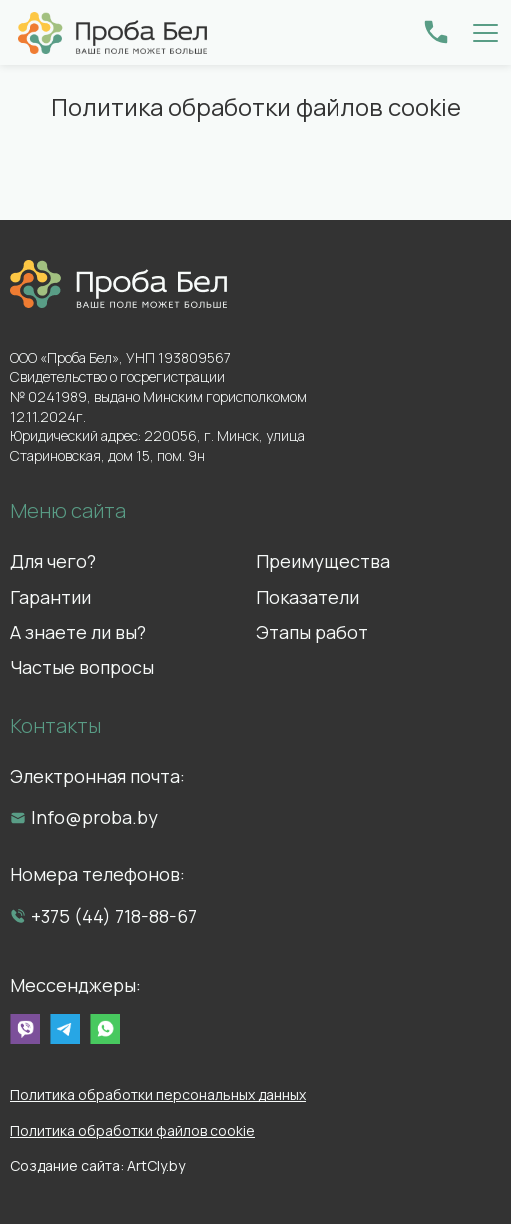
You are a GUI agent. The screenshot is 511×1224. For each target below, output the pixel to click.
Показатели (307, 597)
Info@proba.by (94, 817)
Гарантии (50, 597)
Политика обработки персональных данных (158, 1094)
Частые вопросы (82, 667)
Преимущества (323, 561)
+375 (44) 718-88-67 (114, 916)
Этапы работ (312, 632)
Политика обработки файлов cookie (132, 1130)
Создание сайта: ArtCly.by (97, 1165)
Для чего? (53, 561)
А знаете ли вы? (78, 632)
